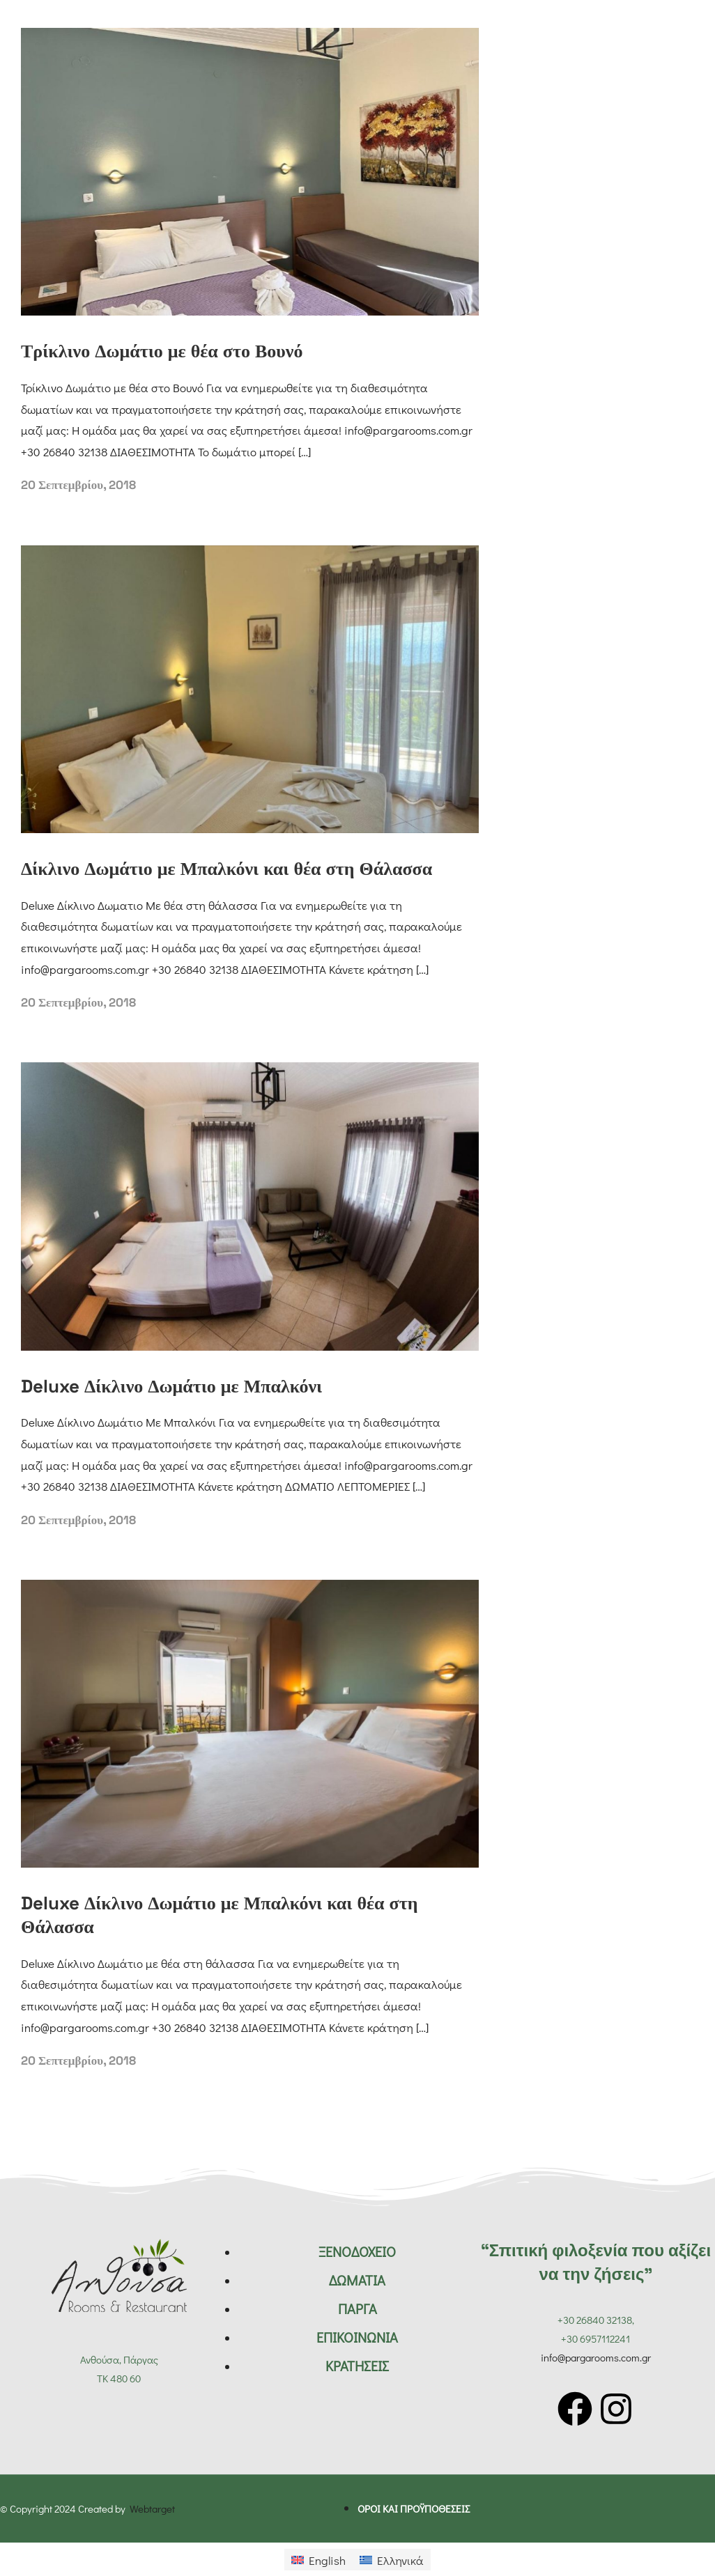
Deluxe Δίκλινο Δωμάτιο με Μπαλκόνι (171, 1386)
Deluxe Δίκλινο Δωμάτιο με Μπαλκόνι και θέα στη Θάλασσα (219, 1915)
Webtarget (152, 2508)
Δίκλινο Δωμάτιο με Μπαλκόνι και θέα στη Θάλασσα (226, 868)
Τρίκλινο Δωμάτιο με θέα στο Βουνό (161, 351)
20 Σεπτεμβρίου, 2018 (78, 484)
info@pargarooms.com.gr (596, 2357)
